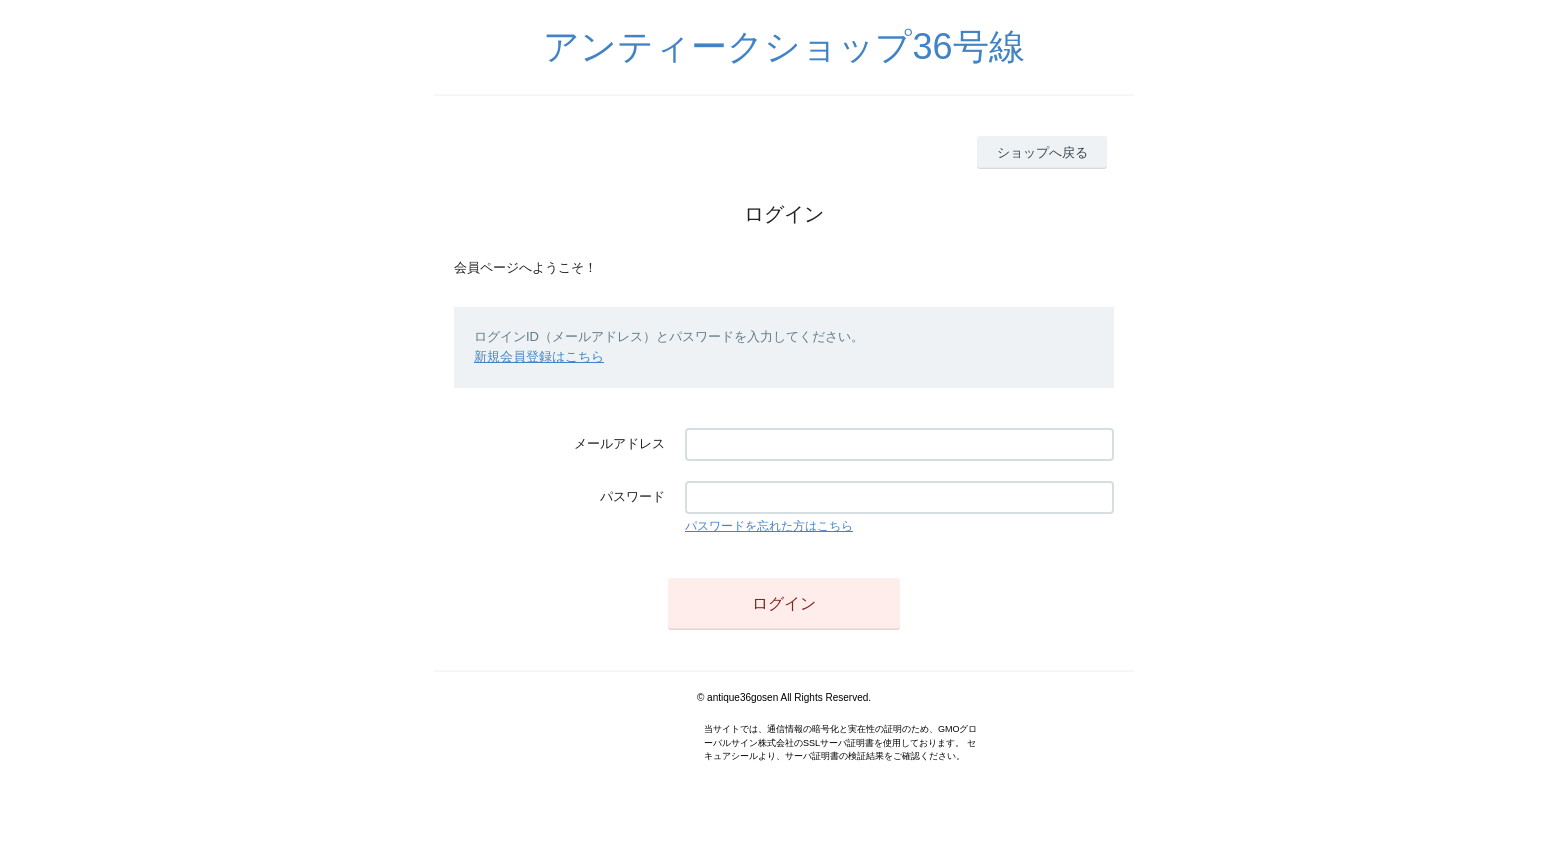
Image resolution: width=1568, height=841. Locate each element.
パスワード (632, 496)
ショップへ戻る (1042, 152)
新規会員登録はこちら (539, 356)
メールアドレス (619, 443)
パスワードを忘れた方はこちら (769, 526)
